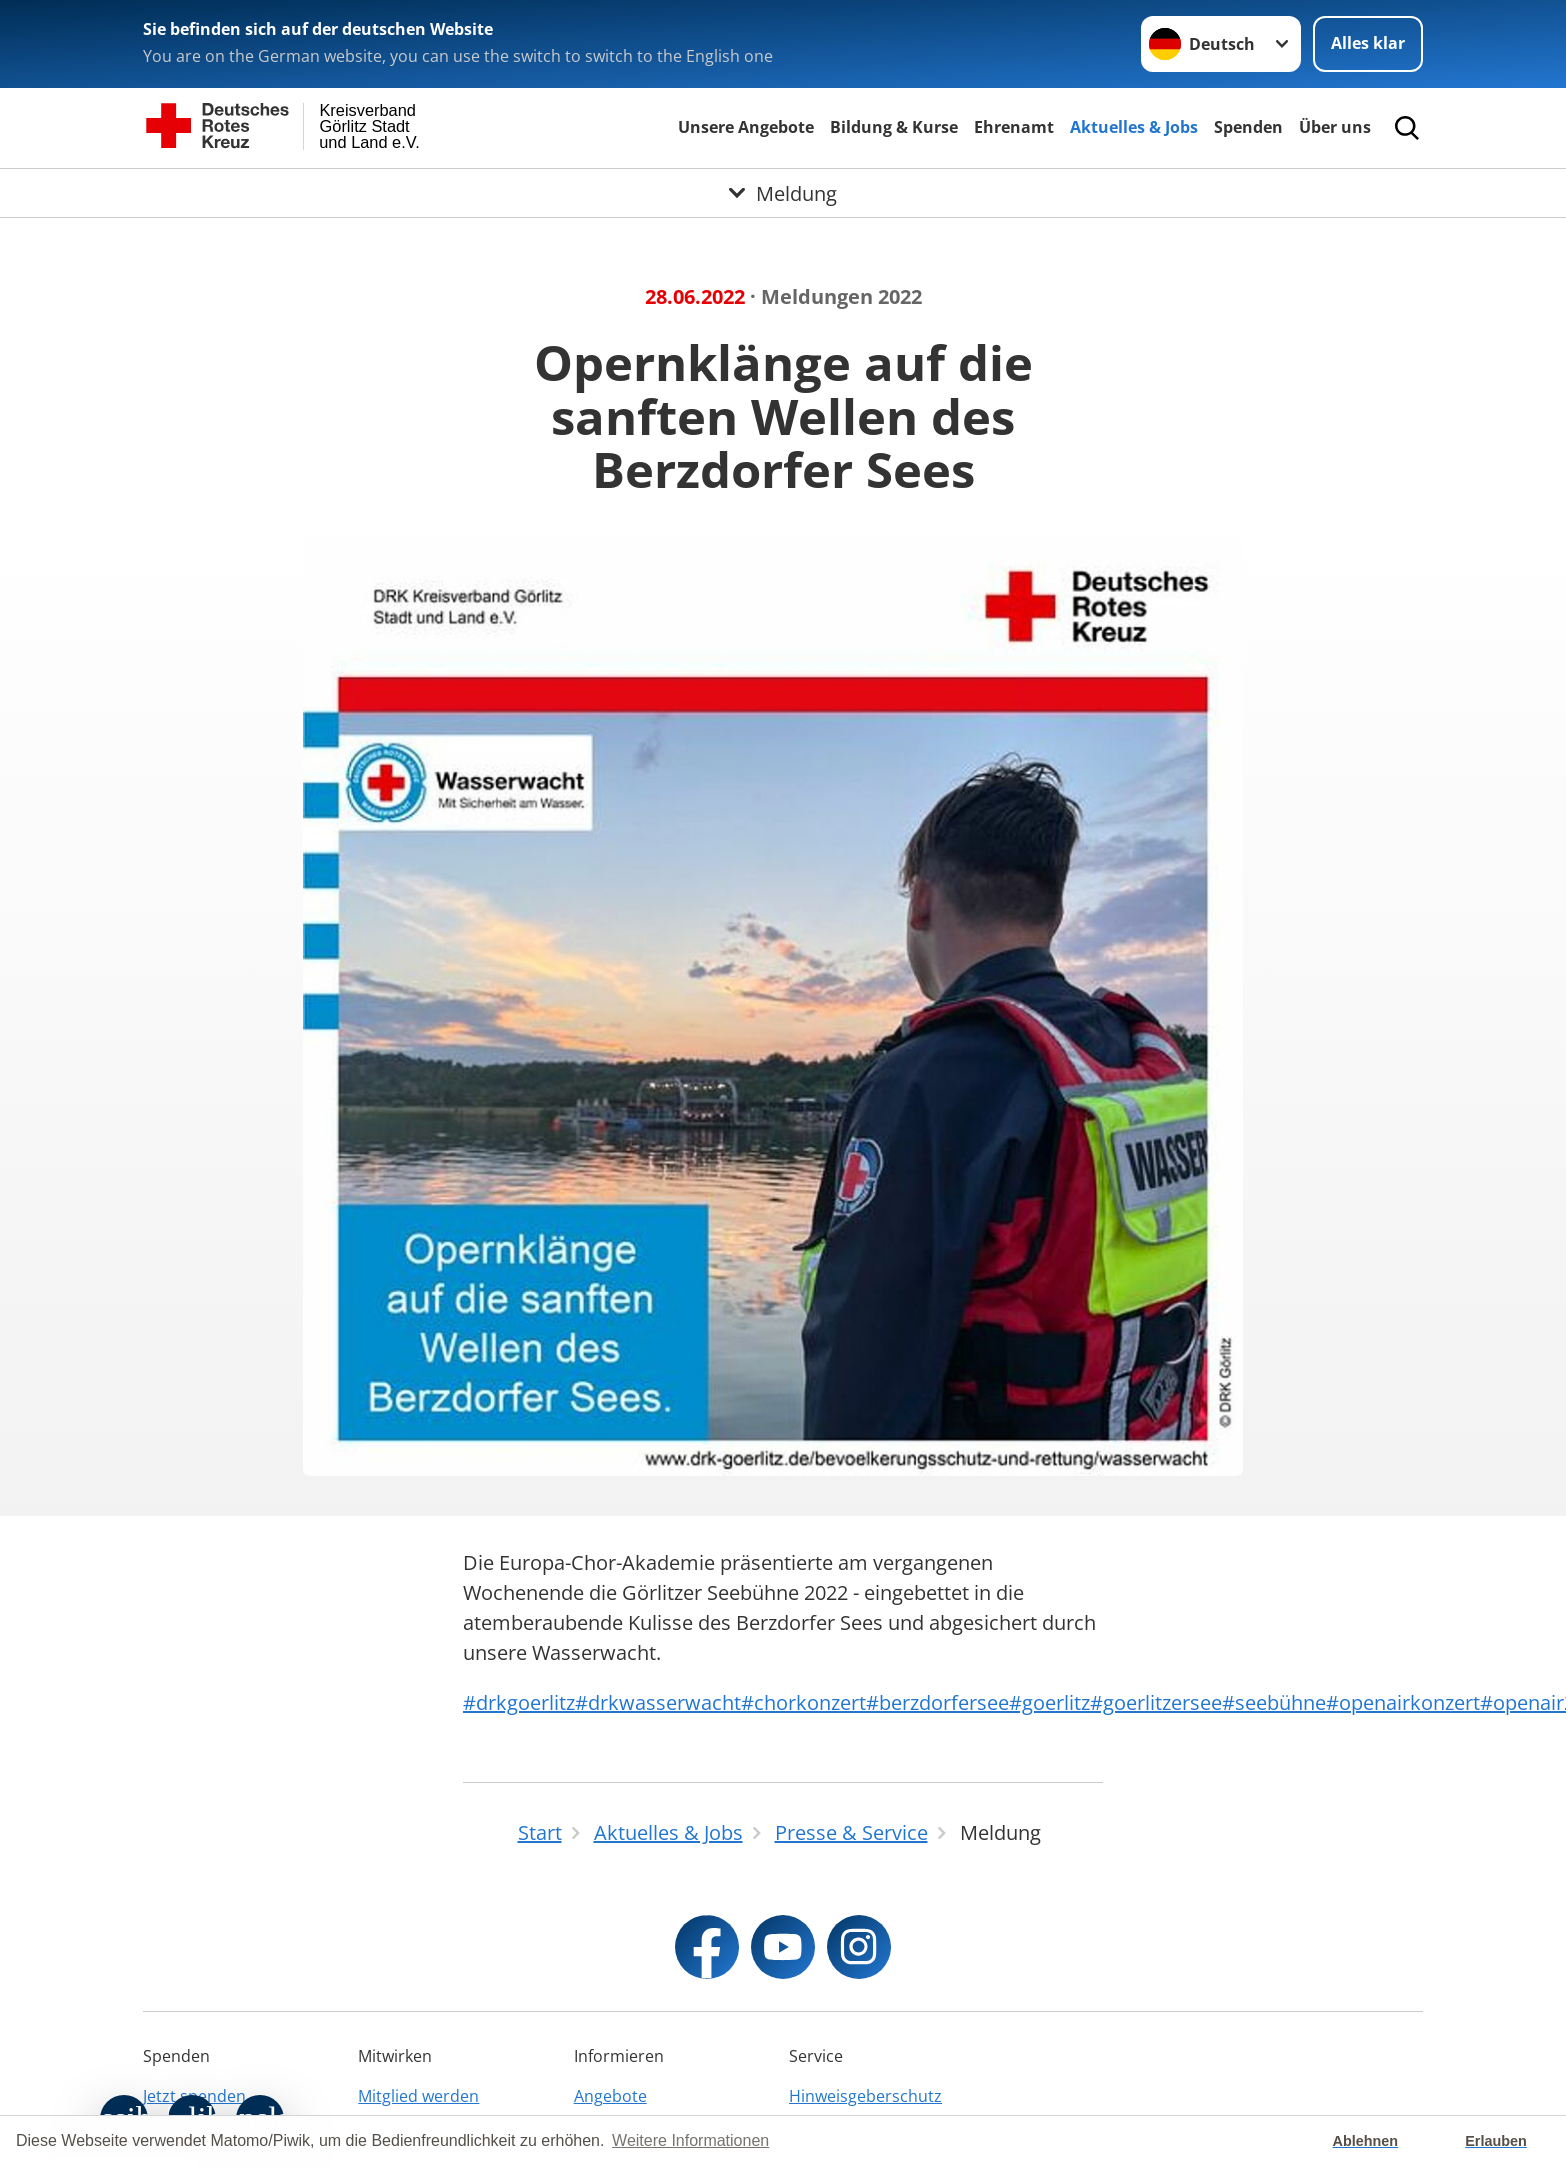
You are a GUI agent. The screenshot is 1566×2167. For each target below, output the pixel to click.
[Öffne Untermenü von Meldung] (783, 194)
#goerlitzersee (1156, 1702)
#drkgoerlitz (519, 1702)
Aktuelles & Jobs (1134, 127)
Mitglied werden (418, 2096)
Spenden (1248, 127)
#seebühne (1274, 1702)
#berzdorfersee (937, 1702)
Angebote (610, 2096)
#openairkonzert (1403, 1702)
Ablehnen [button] (1366, 2141)
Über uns (1335, 127)
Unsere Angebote (746, 127)
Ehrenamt (1014, 127)
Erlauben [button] (1496, 2141)
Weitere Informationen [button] (690, 2140)
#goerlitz (1049, 1702)
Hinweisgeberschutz (865, 2096)
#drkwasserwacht (658, 1702)
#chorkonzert (803, 1702)
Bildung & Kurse (894, 127)
